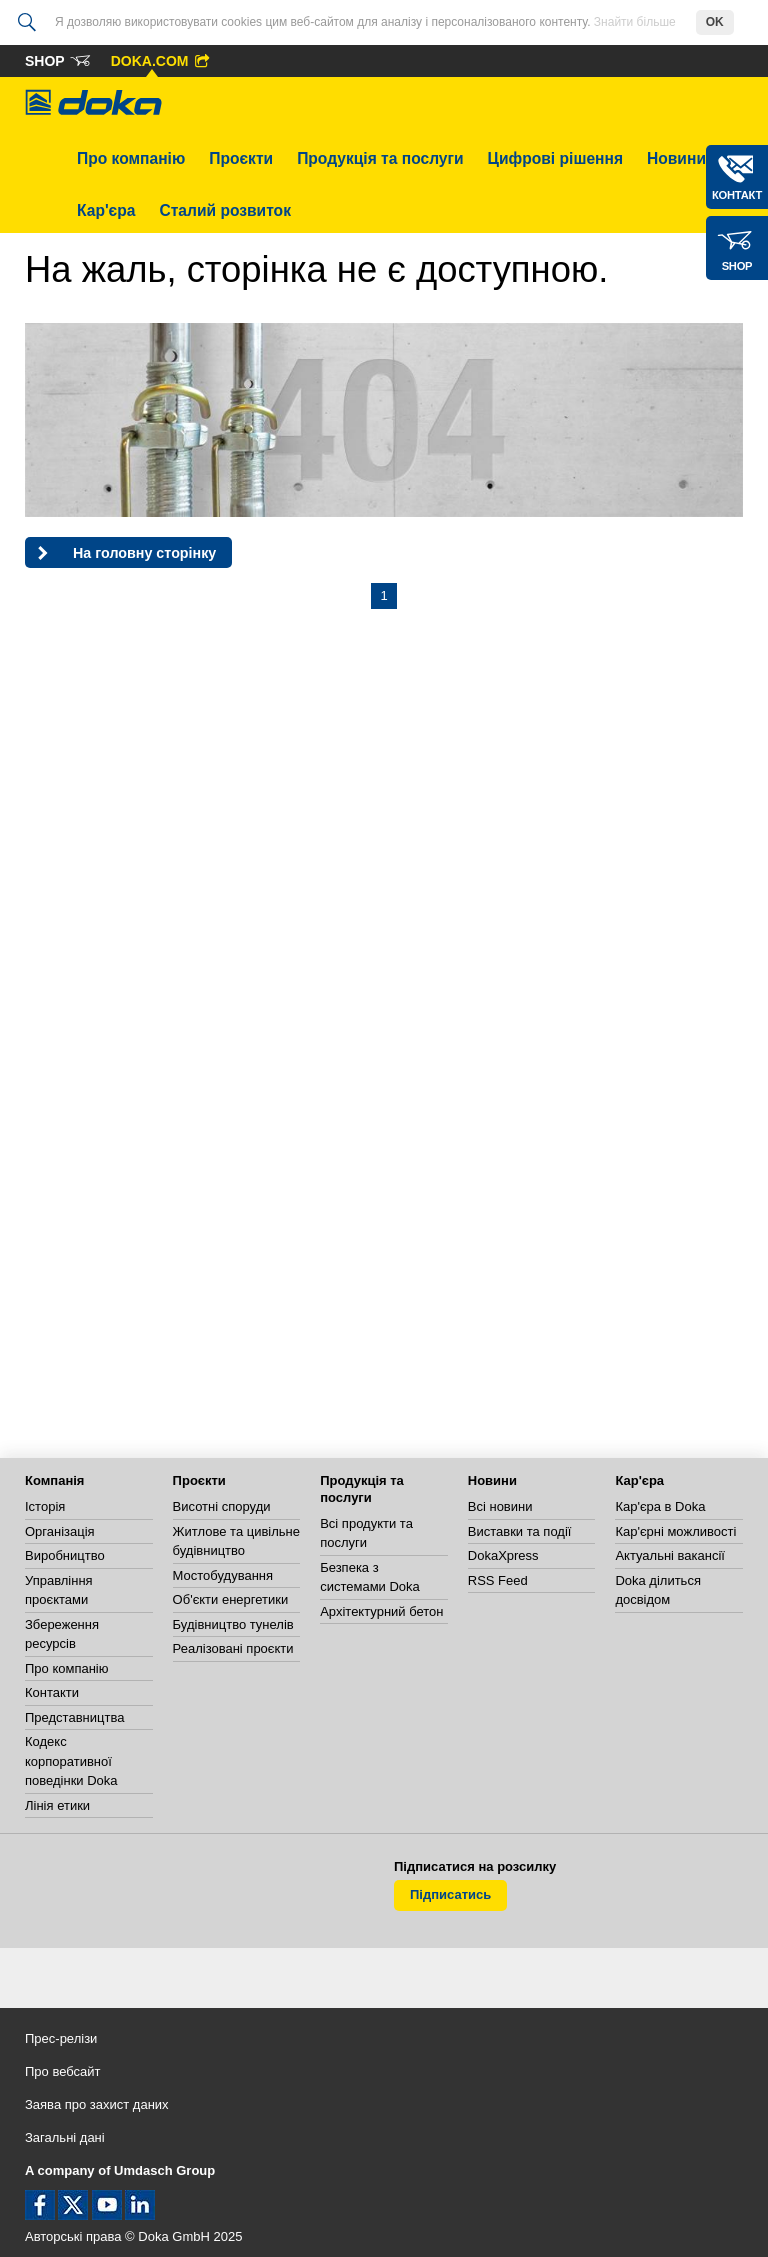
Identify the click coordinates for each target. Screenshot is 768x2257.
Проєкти (241, 158)
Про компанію (131, 158)
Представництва (74, 1717)
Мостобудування (223, 1575)
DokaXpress (503, 1555)
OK (715, 22)
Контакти (52, 1692)
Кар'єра (106, 210)
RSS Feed (498, 1580)
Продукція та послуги (380, 158)
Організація (60, 1531)
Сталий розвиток (225, 210)
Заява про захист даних (97, 2104)
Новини (676, 158)
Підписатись (450, 1894)
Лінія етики (57, 1805)
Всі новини (500, 1506)
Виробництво (65, 1555)
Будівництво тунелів (233, 1624)
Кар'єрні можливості (675, 1531)
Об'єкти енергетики (231, 1599)
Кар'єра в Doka (660, 1506)
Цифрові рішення (555, 158)
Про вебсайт (63, 2071)
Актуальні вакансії (670, 1555)
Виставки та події (520, 1531)
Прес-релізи (61, 2038)
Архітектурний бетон (381, 1611)
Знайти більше (635, 22)
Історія (45, 1506)
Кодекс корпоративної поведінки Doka (71, 1761)
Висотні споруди (222, 1506)
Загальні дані (65, 2137)
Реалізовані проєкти (233, 1648)
